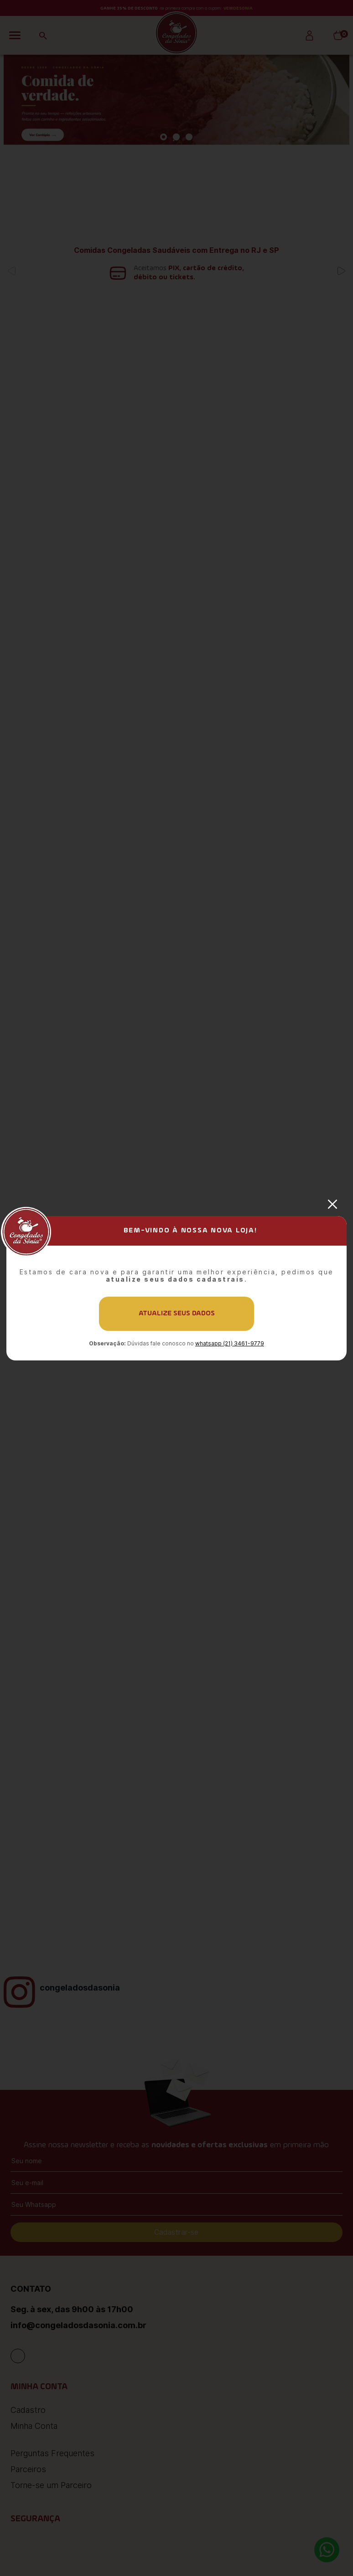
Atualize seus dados (177, 1313)
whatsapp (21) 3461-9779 (229, 1343)
